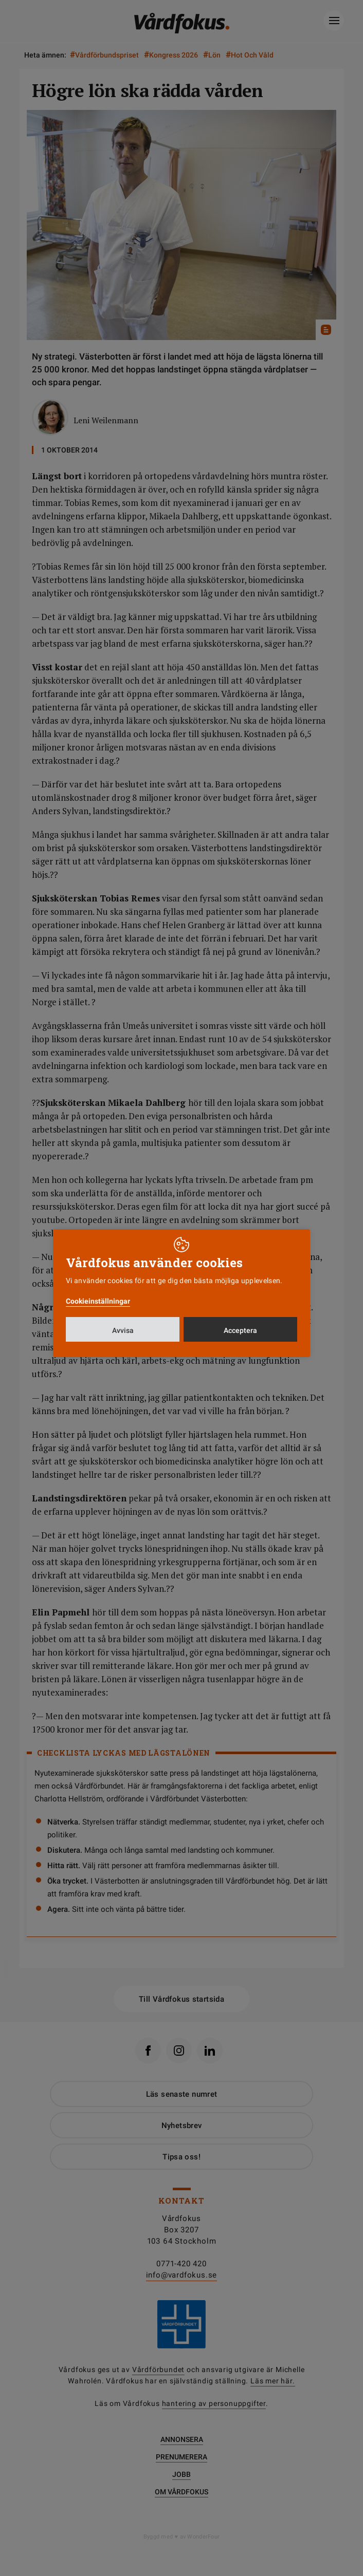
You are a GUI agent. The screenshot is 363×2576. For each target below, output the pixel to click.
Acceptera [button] (240, 1330)
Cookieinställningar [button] (98, 1301)
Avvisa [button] (123, 1330)
